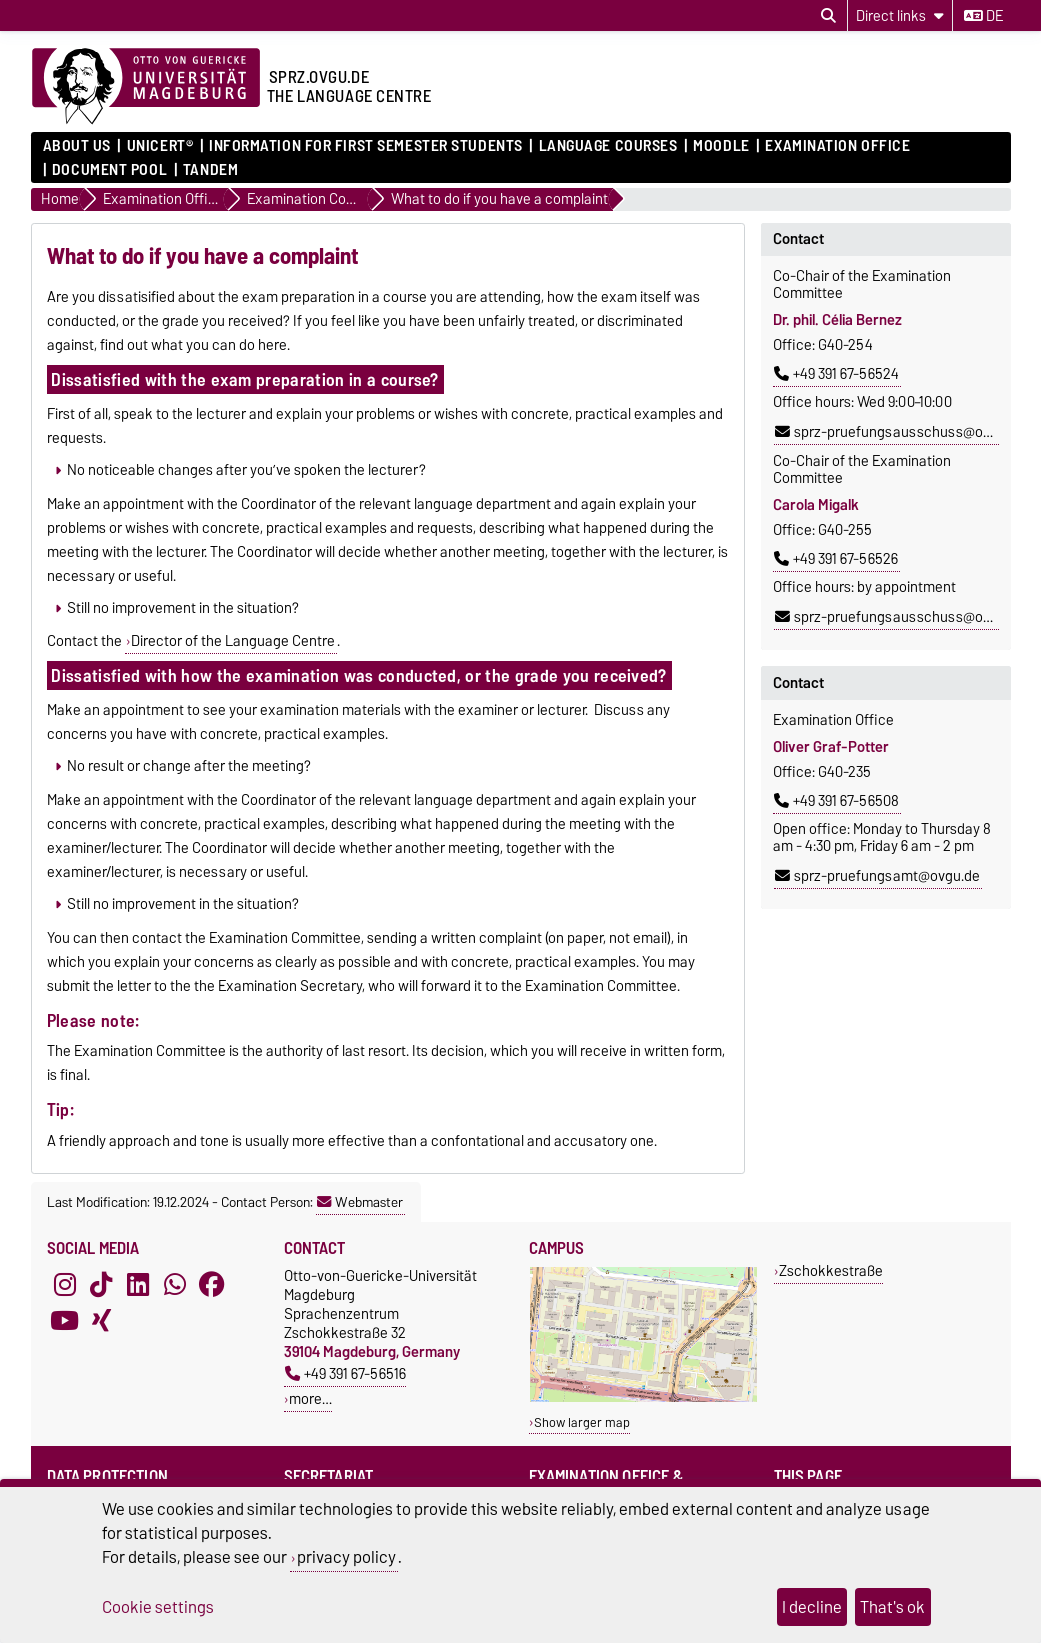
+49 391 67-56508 (836, 801)
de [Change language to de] (983, 16)
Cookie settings (158, 1607)
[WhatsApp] (175, 1284)
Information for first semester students (366, 146)
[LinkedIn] (138, 1284)
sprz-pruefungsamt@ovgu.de (877, 876)
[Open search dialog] (828, 16)
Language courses (608, 146)
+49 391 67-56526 (836, 559)
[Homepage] (146, 87)
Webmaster (360, 1202)
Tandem (210, 170)
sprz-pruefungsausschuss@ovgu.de (900, 432)
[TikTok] (101, 1284)
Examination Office (837, 146)
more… (310, 1398)
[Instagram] (65, 1284)
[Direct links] (900, 15)
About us (77, 146)
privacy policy (346, 1557)
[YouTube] (65, 1320)
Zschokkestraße (831, 1270)
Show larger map (582, 1422)
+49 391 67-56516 (345, 1373)
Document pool (109, 170)
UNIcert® (160, 146)
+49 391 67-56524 (836, 374)
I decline (812, 1607)
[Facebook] (212, 1284)
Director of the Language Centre (233, 641)
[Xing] (101, 1320)
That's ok (892, 1607)
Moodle (721, 146)
